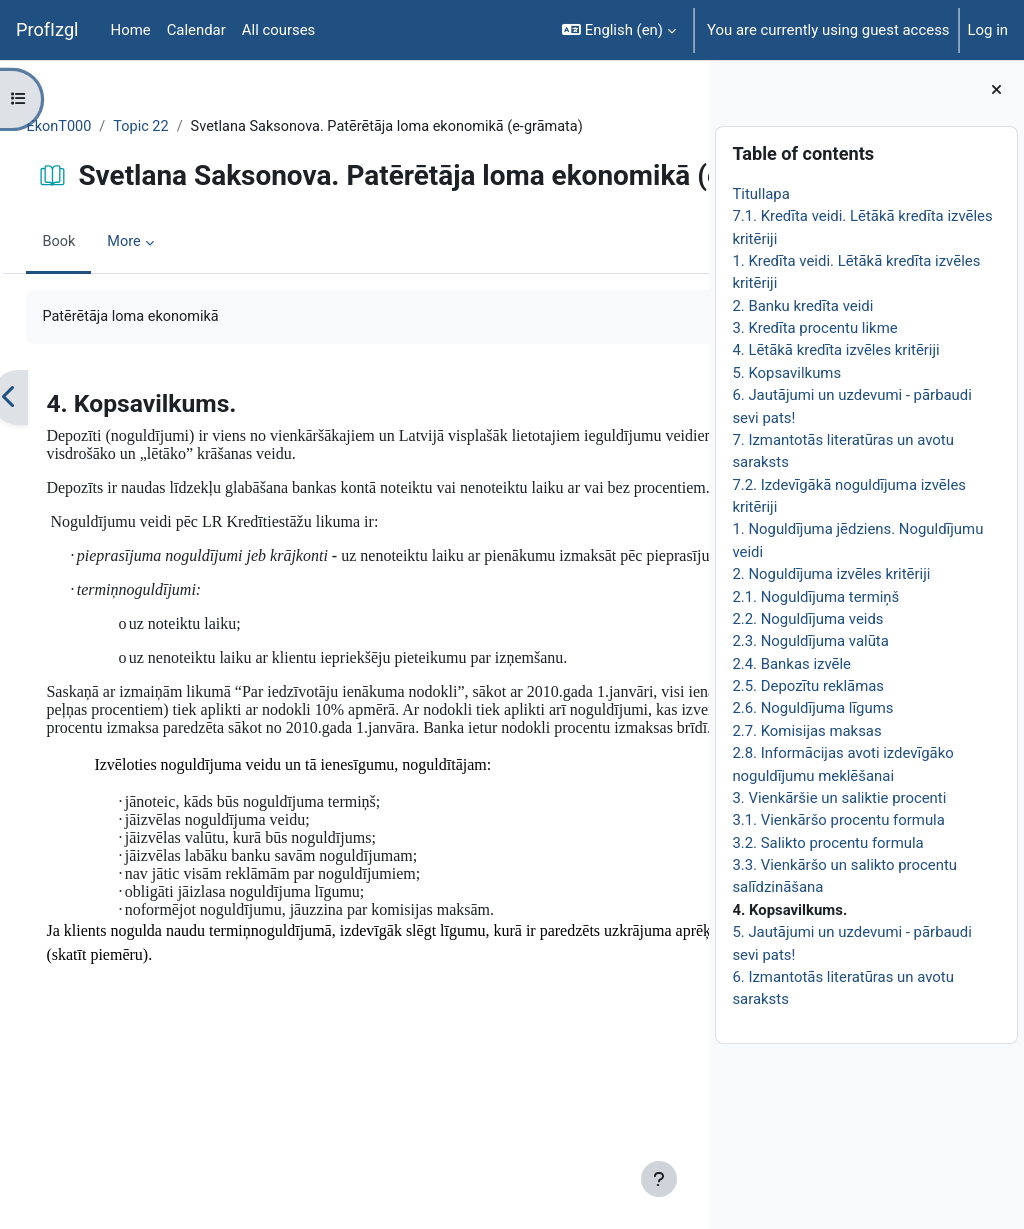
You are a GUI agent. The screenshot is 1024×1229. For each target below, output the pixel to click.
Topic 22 (188, 127)
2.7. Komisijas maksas (806, 731)
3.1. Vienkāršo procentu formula (838, 820)
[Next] (686, 465)
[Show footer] (659, 1179)
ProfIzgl (47, 29)
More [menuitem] (170, 310)
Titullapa (760, 194)
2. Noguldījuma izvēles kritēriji (831, 574)
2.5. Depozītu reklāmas (808, 686)
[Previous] (54, 465)
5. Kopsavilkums (786, 373)
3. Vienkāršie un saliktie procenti (839, 798)
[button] (619, 30)
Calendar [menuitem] (196, 30)
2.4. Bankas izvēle (791, 664)
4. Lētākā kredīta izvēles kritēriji (835, 350)
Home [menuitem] (131, 30)
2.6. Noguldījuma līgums (812, 708)
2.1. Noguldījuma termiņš (815, 597)
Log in (988, 30)
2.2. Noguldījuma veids (807, 619)
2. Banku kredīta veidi (802, 306)
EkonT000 (104, 127)
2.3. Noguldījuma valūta (810, 641)
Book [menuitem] (104, 310)
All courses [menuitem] (279, 30)
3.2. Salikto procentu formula (827, 843)
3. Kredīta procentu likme (814, 328)
